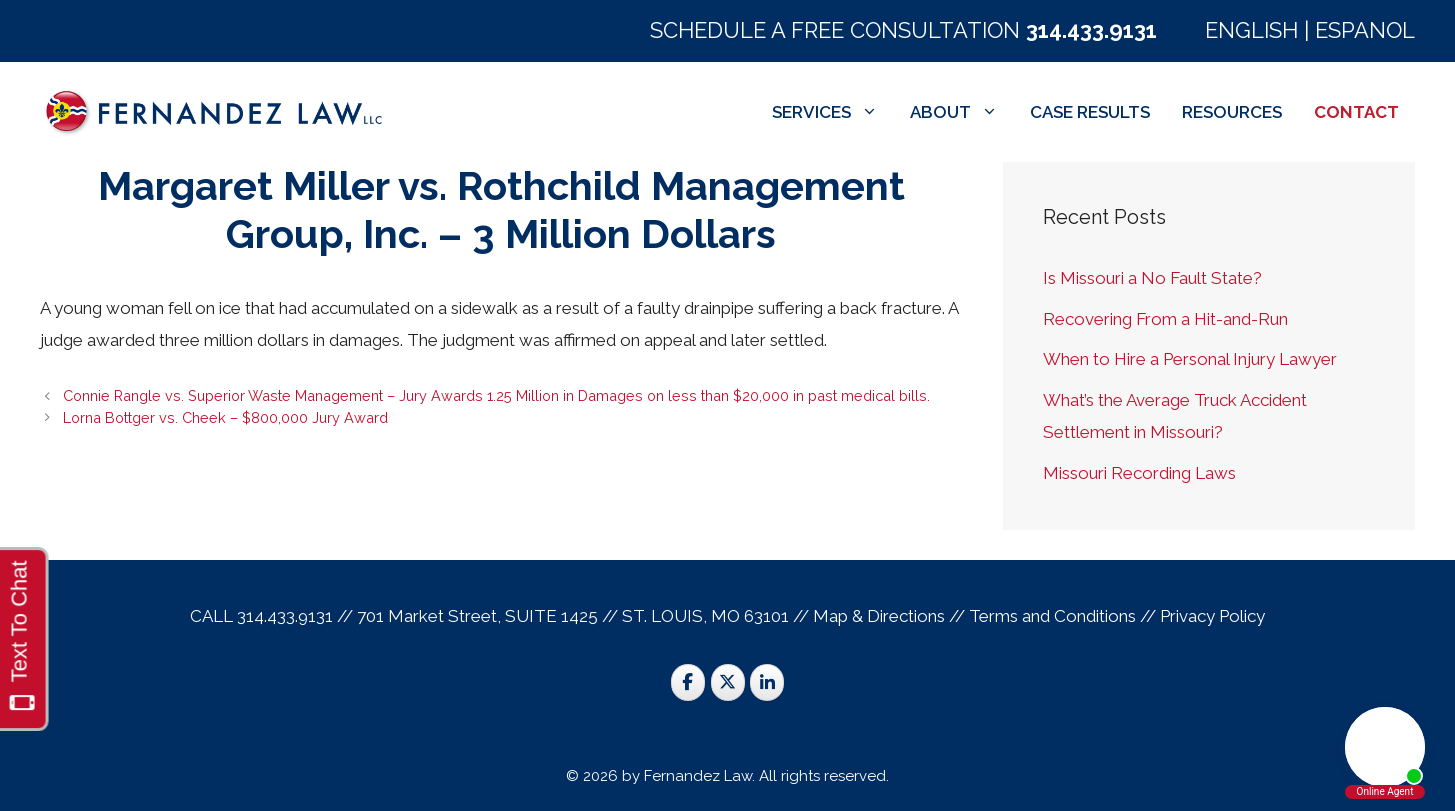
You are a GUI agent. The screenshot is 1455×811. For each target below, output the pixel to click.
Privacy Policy (1212, 616)
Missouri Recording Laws (1139, 473)
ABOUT (962, 112)
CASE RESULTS (1090, 112)
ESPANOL (1365, 30)
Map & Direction (875, 616)
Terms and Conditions (1052, 616)
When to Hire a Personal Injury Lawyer (1190, 359)
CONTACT (1356, 112)
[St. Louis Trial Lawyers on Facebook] (688, 682)
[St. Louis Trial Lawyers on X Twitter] (728, 682)
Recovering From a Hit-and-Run (1165, 319)
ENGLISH (1251, 30)
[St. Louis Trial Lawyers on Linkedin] (767, 682)
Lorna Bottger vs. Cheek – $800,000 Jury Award (225, 417)
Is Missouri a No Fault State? (1152, 278)
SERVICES (833, 112)
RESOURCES (1232, 112)
